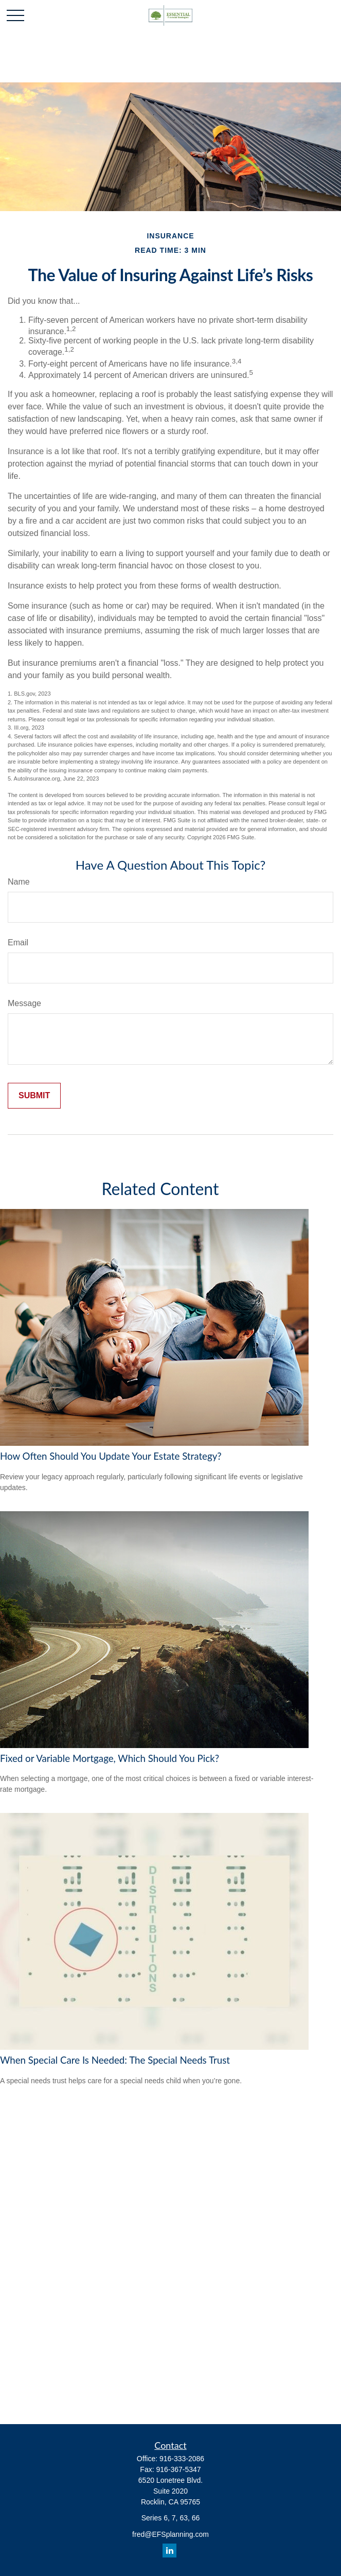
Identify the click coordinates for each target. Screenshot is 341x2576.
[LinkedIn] (169, 2550)
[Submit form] (34, 1096)
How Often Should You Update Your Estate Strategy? (111, 1456)
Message (24, 1003)
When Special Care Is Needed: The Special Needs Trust (115, 2060)
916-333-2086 (181, 2458)
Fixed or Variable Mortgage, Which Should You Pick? (109, 1758)
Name (19, 881)
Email (18, 942)
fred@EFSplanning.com (170, 2534)
